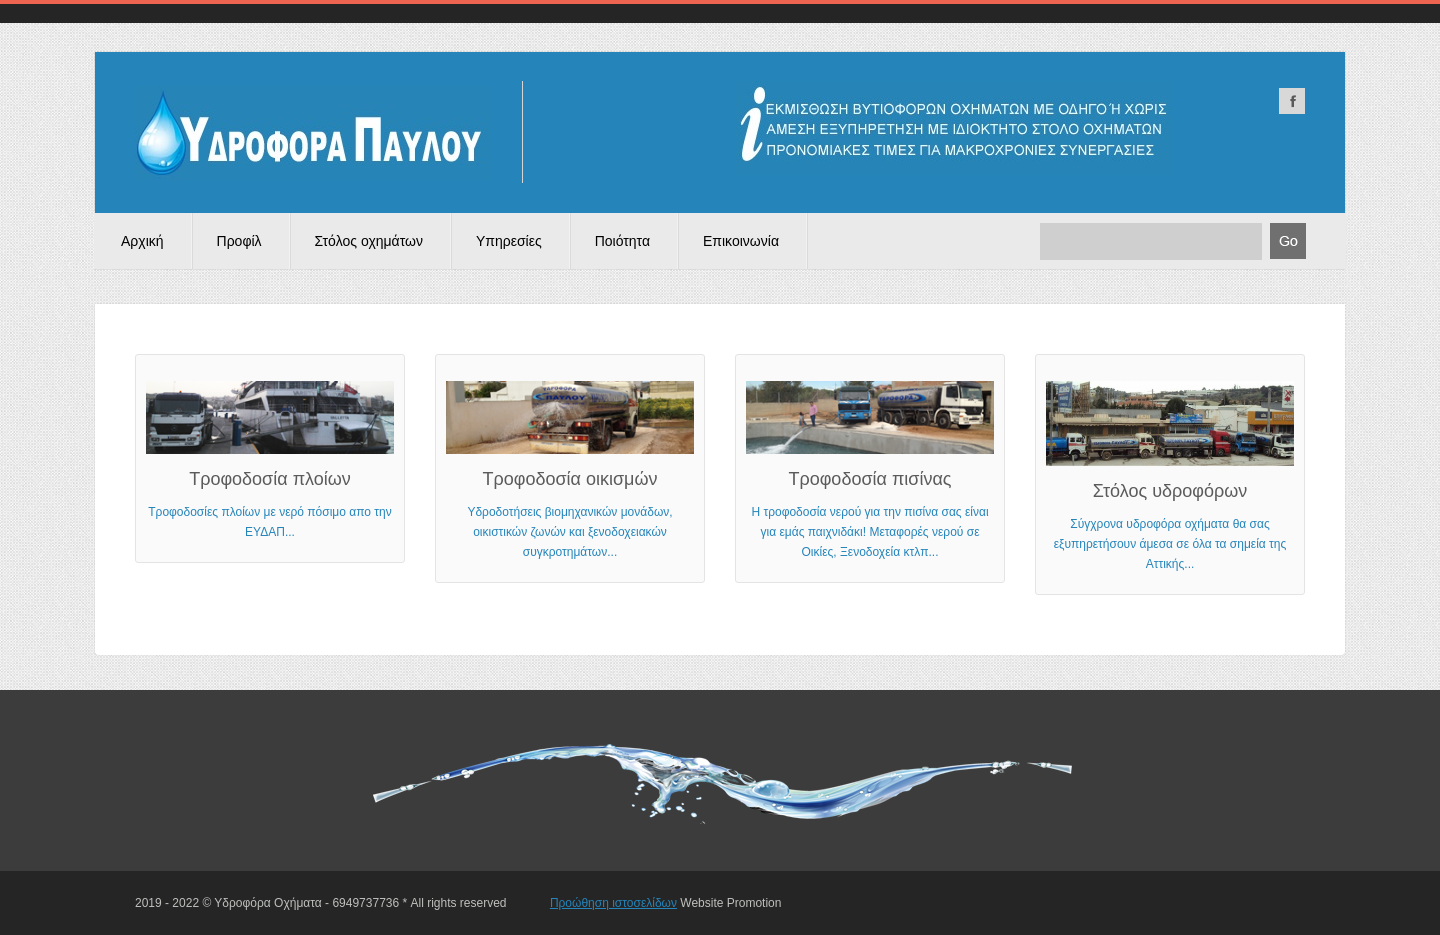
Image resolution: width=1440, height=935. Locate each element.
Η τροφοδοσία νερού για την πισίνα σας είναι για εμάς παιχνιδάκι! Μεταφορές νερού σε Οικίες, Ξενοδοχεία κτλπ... (870, 470)
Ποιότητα (622, 241)
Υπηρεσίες (509, 241)
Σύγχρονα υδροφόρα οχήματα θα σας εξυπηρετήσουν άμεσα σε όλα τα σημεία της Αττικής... (1170, 476)
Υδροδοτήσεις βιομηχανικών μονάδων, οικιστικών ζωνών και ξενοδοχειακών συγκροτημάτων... (570, 470)
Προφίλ (239, 241)
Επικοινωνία (741, 241)
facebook (1292, 101)
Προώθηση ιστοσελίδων (613, 903)
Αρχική (142, 241)
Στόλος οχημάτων (369, 241)
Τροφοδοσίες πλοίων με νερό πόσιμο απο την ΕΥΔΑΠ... (270, 460)
